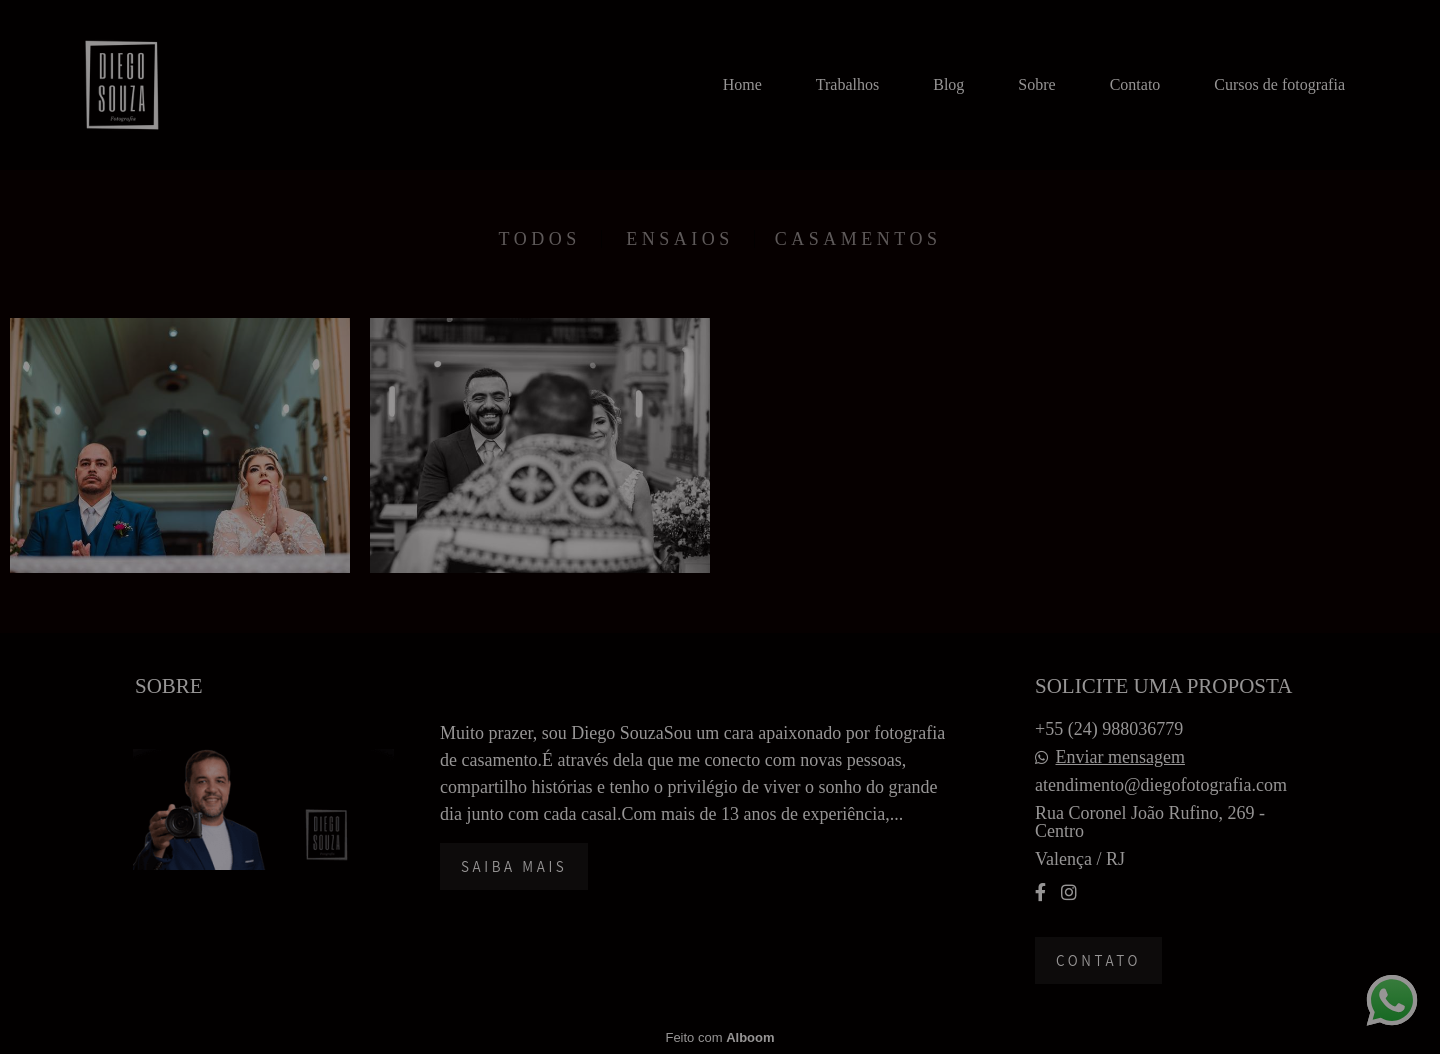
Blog (948, 84)
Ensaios (680, 239)
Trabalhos (847, 84)
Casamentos (858, 239)
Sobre (1036, 84)
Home (742, 84)
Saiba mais (514, 866)
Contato (1135, 84)
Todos (540, 239)
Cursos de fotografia (1279, 84)
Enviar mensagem (1120, 757)
